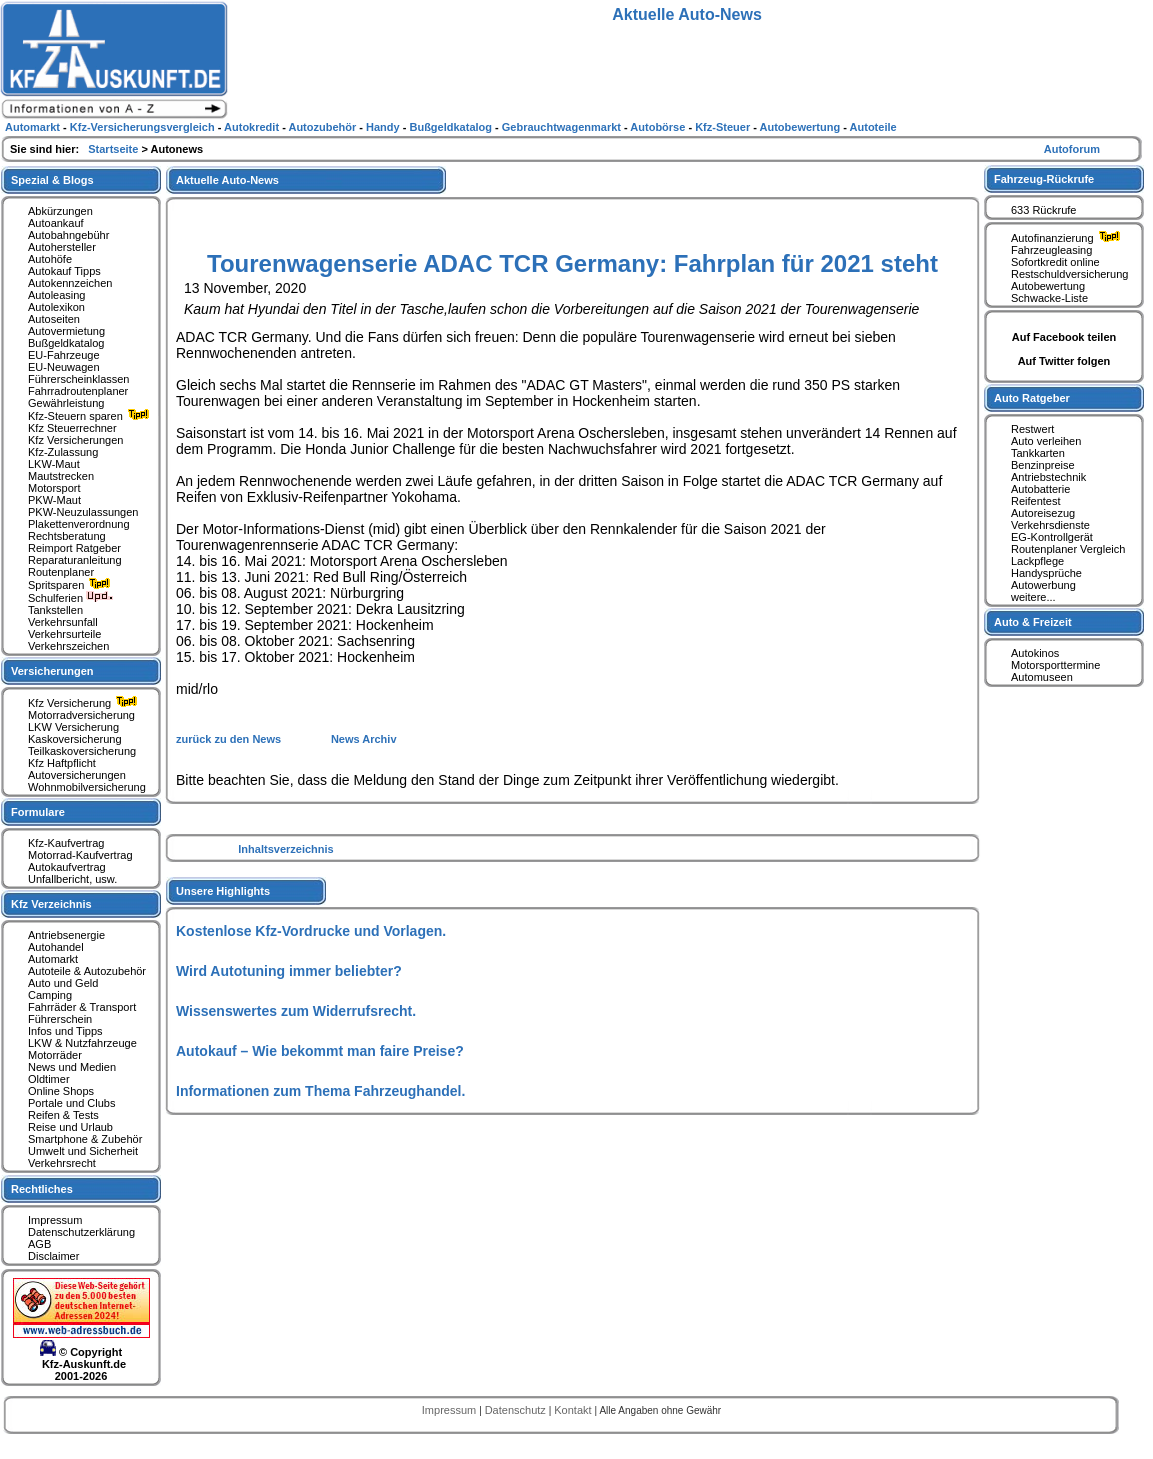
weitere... (1033, 597)
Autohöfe (50, 259)
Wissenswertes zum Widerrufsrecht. (296, 1011)
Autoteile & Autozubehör (87, 971)
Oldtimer (49, 1079)
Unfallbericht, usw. (72, 879)
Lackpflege (1037, 561)
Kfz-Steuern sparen (91, 416)
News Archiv (364, 739)
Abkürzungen (60, 211)
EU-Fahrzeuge (64, 355)
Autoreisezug (1043, 513)
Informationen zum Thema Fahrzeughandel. (320, 1091)
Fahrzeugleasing (1051, 250)
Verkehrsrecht (62, 1163)
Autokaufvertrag (67, 867)
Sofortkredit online (1055, 262)
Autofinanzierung (1068, 238)
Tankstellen (55, 610)
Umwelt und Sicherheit (83, 1151)
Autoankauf (56, 223)
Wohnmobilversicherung (87, 787)
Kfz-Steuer (724, 127)
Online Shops (61, 1091)
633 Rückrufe (1043, 210)
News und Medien (72, 1067)
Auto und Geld (63, 983)
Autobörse (659, 127)
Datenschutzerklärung (81, 1232)
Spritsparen (71, 585)
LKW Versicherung (73, 727)
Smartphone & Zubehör (85, 1139)
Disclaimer (53, 1256)
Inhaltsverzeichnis (285, 849)
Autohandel (56, 947)
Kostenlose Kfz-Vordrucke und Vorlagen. (311, 931)
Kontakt (574, 1410)
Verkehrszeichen (68, 646)
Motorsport (54, 488)
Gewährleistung (66, 403)
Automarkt (53, 959)
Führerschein (60, 1019)
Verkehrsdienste (1050, 525)
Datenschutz (517, 1410)
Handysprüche (1046, 573)
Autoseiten (54, 319)
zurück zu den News (230, 739)
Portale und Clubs (71, 1103)
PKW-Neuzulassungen (83, 512)
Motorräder (55, 1055)
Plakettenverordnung (79, 524)
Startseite (114, 149)
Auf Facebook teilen (1064, 337)
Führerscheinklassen (79, 379)
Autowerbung (1043, 585)
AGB (39, 1244)
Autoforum (1072, 149)
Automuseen (1042, 677)
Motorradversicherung (81, 715)
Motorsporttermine (1055, 665)
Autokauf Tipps (64, 271)
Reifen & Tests (63, 1115)
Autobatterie (1040, 489)
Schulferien (71, 598)
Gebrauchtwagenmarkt (563, 127)
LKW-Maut (54, 464)
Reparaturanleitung (75, 560)
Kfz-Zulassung (63, 452)
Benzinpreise (1043, 465)
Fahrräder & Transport (82, 1007)
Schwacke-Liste (1049, 298)
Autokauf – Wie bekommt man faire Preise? (320, 1051)
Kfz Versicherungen (75, 440)
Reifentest (1036, 501)
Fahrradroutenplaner (78, 391)
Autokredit (253, 127)
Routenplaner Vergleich (1068, 549)
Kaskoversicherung (75, 739)
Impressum (55, 1220)
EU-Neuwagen (64, 367)
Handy (384, 127)
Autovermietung (66, 331)
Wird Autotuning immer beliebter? (289, 971)
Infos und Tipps (65, 1031)
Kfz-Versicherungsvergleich (144, 127)
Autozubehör (323, 127)
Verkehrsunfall (63, 622)
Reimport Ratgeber (74, 548)
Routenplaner (61, 572)
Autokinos (1035, 653)
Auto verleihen (1046, 441)
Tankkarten (1038, 453)
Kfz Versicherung (85, 703)
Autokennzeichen (70, 283)
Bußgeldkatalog (66, 343)
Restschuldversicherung (1069, 274)
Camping (50, 995)
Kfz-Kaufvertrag (66, 843)
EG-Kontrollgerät (1052, 537)
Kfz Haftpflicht (62, 763)
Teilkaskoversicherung (82, 751)
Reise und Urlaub (70, 1127)
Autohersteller (62, 247)
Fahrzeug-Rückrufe (1044, 179)
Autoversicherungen (77, 775)
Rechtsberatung (67, 536)
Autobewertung (1048, 286)
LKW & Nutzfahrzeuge (82, 1043)
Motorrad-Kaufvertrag (80, 855)
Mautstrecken (61, 476)
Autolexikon (56, 307)
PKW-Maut (54, 500)
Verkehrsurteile (64, 634)
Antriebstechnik (1048, 477)
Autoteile (873, 127)
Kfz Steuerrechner (72, 428)
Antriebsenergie (66, 935)
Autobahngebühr (68, 235)
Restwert (1032, 429)
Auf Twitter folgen (1064, 361)
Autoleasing (57, 295)
